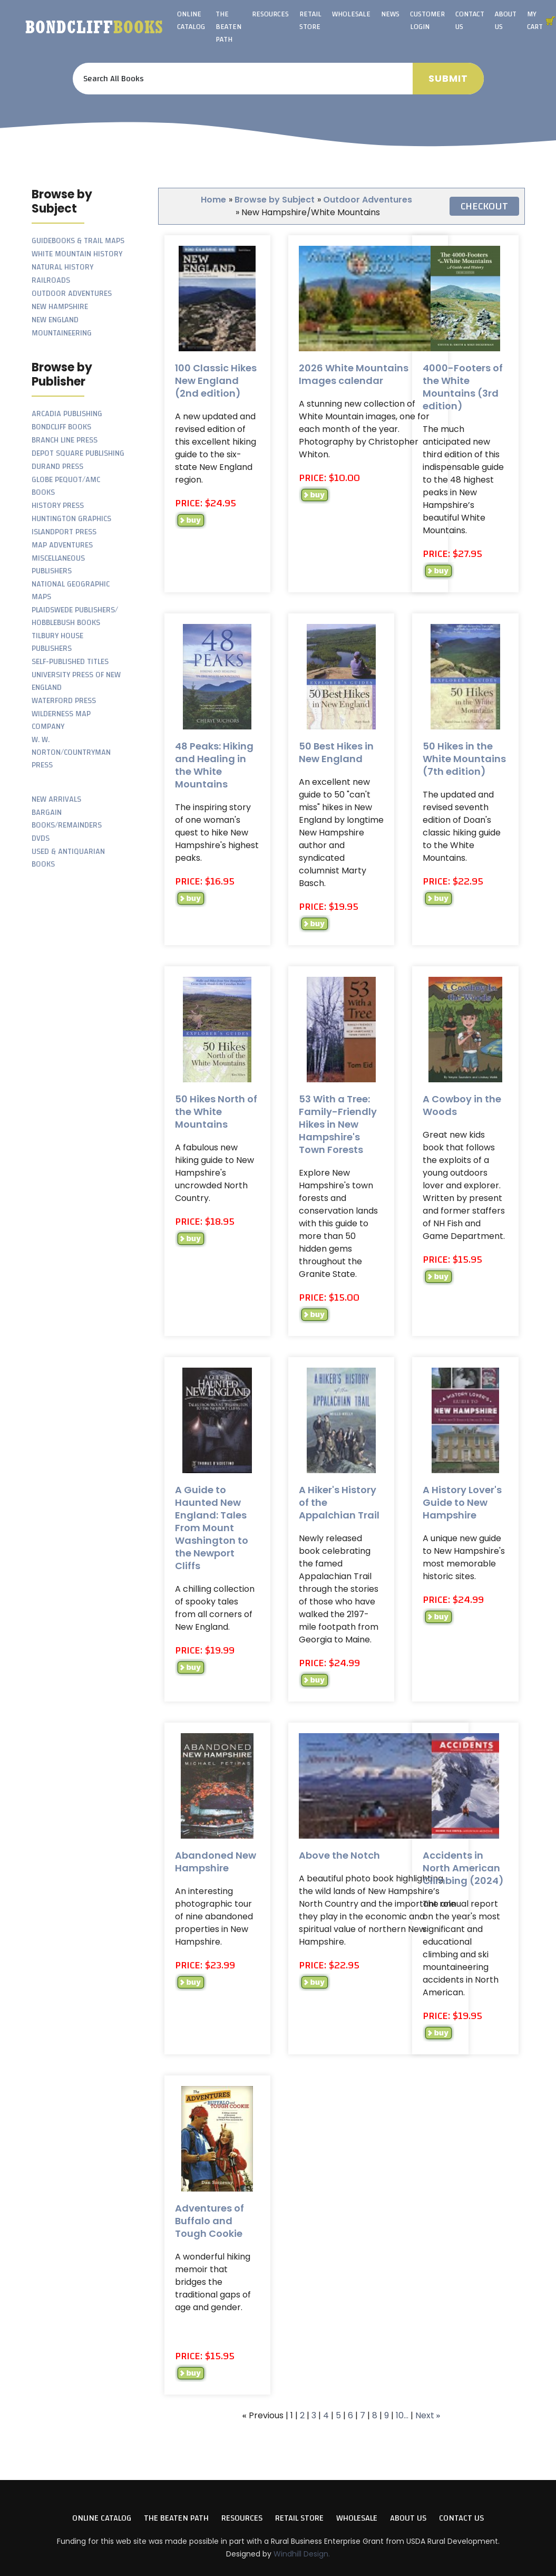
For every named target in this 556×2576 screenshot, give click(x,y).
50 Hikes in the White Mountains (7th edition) (464, 758)
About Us (505, 20)
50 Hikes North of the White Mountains (216, 1111)
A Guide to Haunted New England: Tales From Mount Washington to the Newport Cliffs (211, 1527)
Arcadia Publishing (67, 414)
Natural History (62, 267)
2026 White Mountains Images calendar (353, 374)
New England (55, 320)
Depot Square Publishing (78, 453)
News (390, 14)
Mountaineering (62, 333)
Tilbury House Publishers (57, 642)
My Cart (535, 20)
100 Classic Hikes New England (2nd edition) (216, 380)
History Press (58, 505)
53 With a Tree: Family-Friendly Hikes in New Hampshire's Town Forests (338, 1124)
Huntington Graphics (71, 519)
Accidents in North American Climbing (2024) (463, 1868)
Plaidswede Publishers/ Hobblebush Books (75, 616)
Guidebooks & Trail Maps (78, 241)
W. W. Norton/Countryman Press (71, 752)
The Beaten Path (228, 27)
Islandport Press (64, 532)
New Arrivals (56, 799)
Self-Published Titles (70, 662)
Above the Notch (339, 1855)
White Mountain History (77, 254)
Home (213, 200)
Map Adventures (62, 545)
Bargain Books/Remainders (67, 818)
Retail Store (310, 20)
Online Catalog (191, 20)
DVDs (41, 838)
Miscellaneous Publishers (58, 564)
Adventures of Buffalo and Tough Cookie (209, 2221)
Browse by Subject (275, 200)
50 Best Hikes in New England (336, 752)
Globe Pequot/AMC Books (66, 486)
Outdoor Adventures (72, 293)
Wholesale (351, 14)
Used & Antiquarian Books (68, 857)
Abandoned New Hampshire (215, 1862)
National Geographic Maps (71, 590)
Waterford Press (64, 701)
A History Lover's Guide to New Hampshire (462, 1502)
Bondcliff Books (61, 427)
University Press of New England (76, 681)
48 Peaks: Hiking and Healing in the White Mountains (214, 765)
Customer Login (427, 20)
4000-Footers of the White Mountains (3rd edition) (463, 386)
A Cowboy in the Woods (462, 1105)
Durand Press (57, 466)
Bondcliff (94, 27)
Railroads (51, 280)
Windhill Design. (302, 2554)
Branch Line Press (64, 440)
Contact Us (469, 20)
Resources (270, 14)
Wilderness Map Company (61, 720)
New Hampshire (60, 307)
